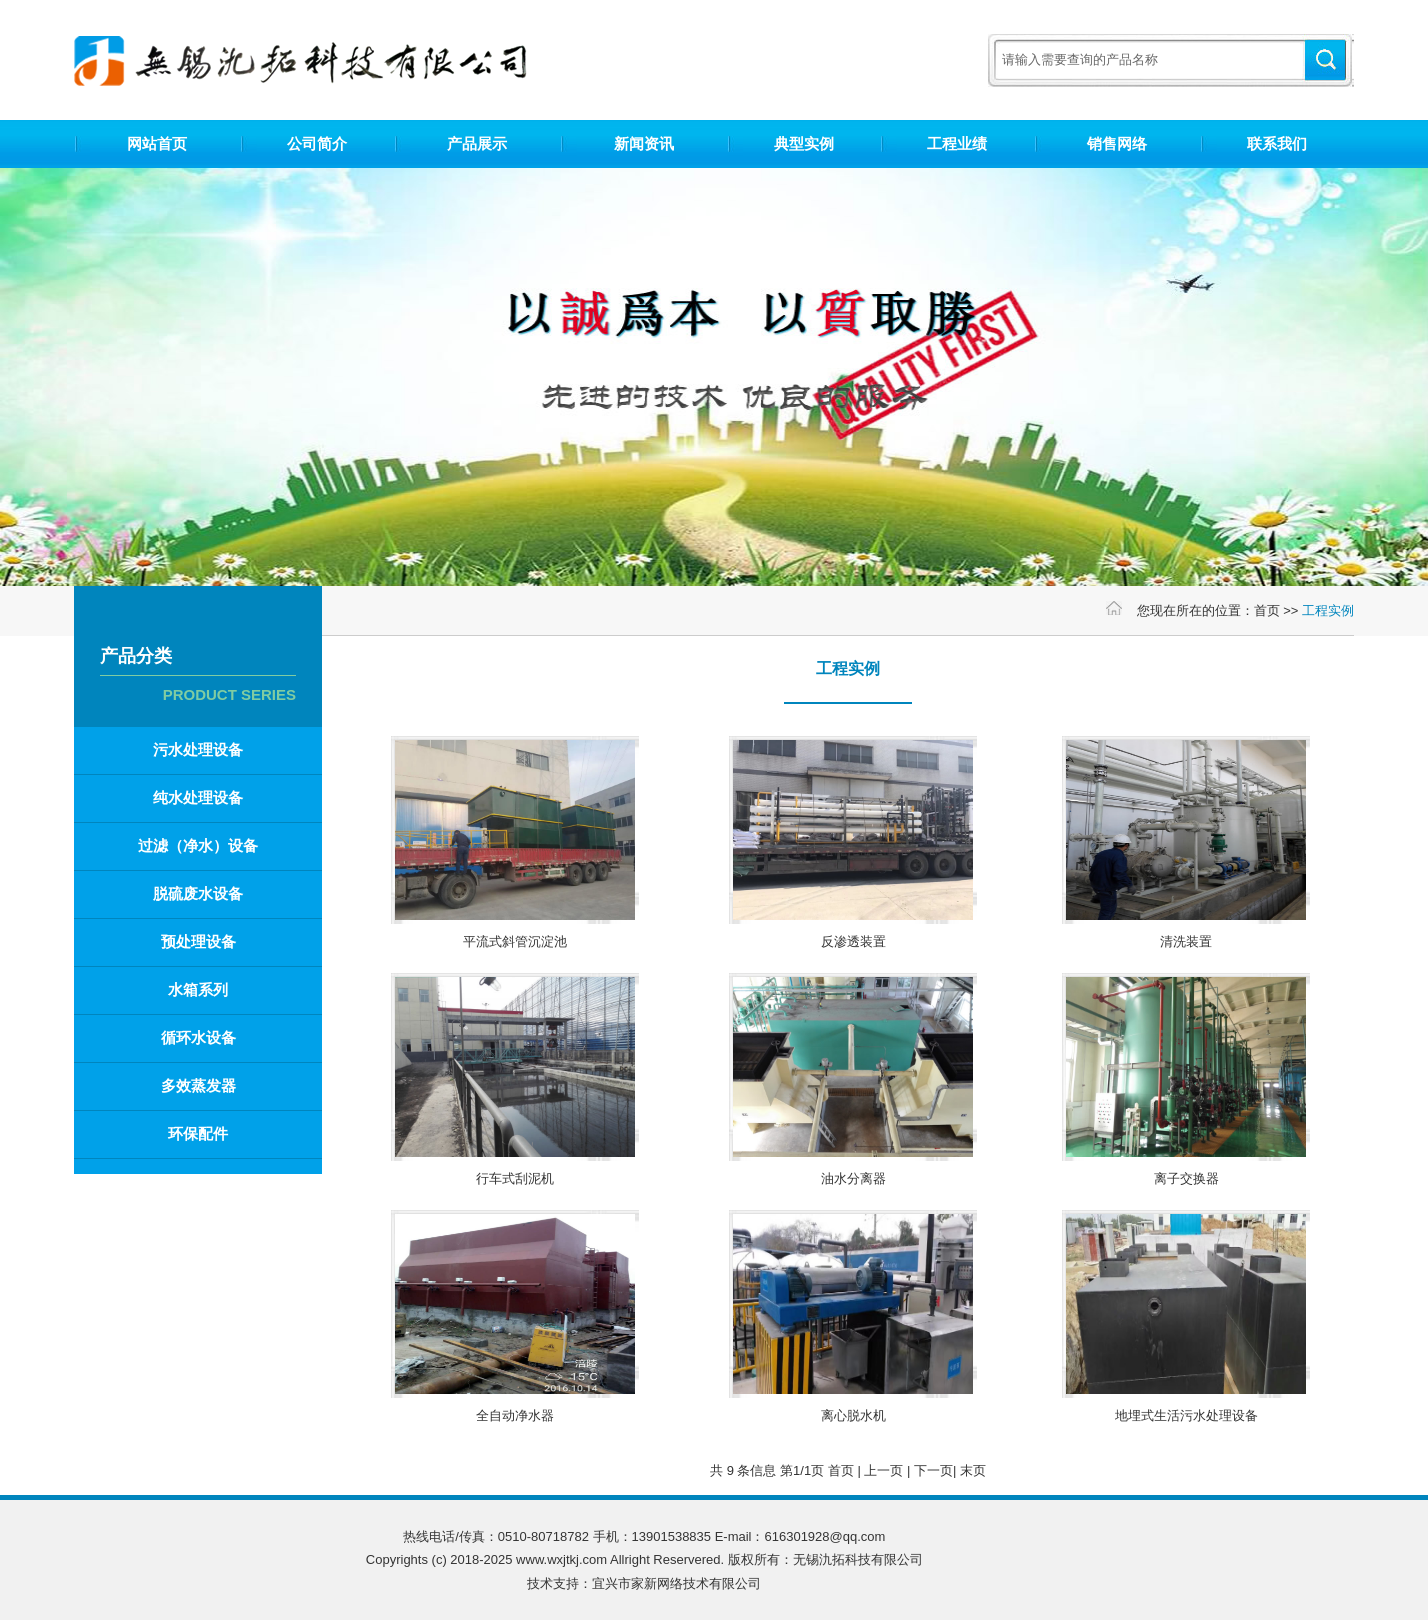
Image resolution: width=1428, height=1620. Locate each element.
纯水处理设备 (198, 797)
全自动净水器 (515, 1415)
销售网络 (1117, 143)
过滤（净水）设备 (198, 845)
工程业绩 (957, 143)
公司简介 (317, 143)
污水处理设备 (198, 749)
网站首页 (157, 143)
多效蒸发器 (198, 1085)
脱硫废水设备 (198, 893)
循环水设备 (198, 1037)
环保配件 (198, 1133)
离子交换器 (1186, 1178)
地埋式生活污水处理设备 (1186, 1415)
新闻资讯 (644, 143)
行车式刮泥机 (515, 1178)
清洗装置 (1186, 941)
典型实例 (804, 143)
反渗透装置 (853, 941)
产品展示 (477, 143)
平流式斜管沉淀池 (515, 941)
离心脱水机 (853, 1415)
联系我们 (1277, 143)
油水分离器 (853, 1178)
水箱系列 (198, 989)
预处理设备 (198, 941)
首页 (1267, 610)
